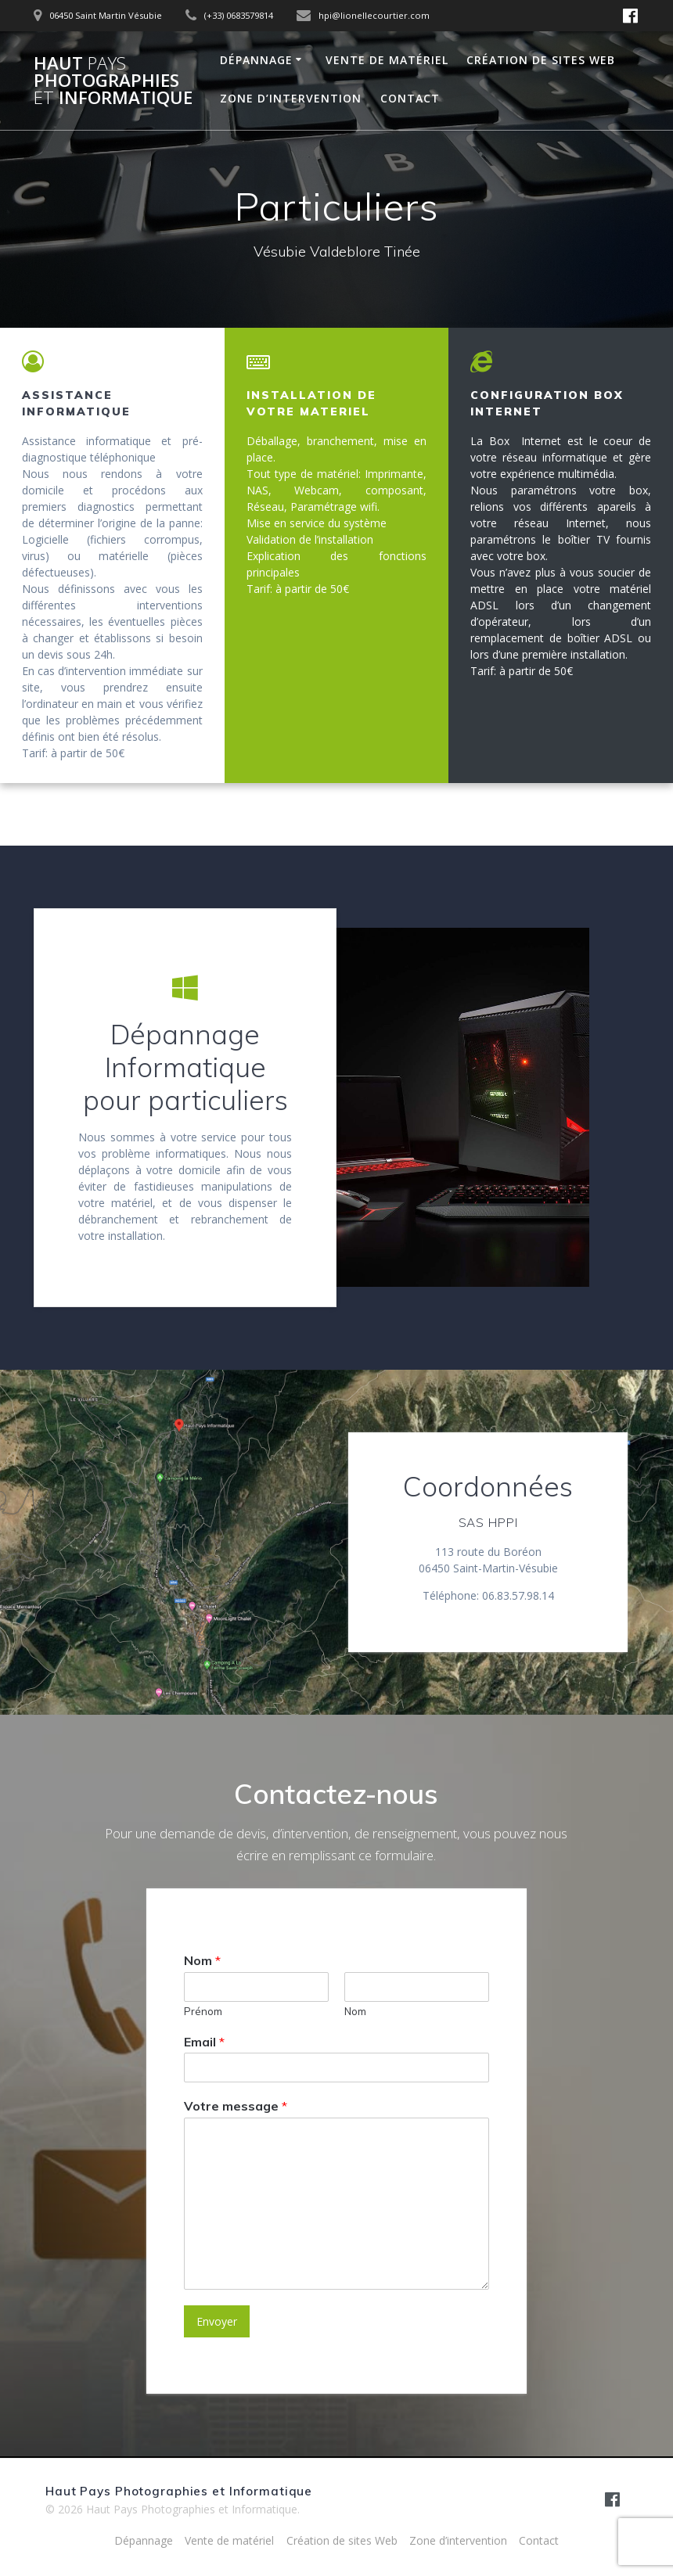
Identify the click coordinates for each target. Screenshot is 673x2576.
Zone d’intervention (291, 98)
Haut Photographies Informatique (113, 81)
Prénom (203, 2011)
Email (204, 2042)
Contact (410, 98)
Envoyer (216, 2322)
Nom (202, 1960)
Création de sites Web (540, 59)
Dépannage (256, 59)
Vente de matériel (387, 59)
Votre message (235, 2106)
